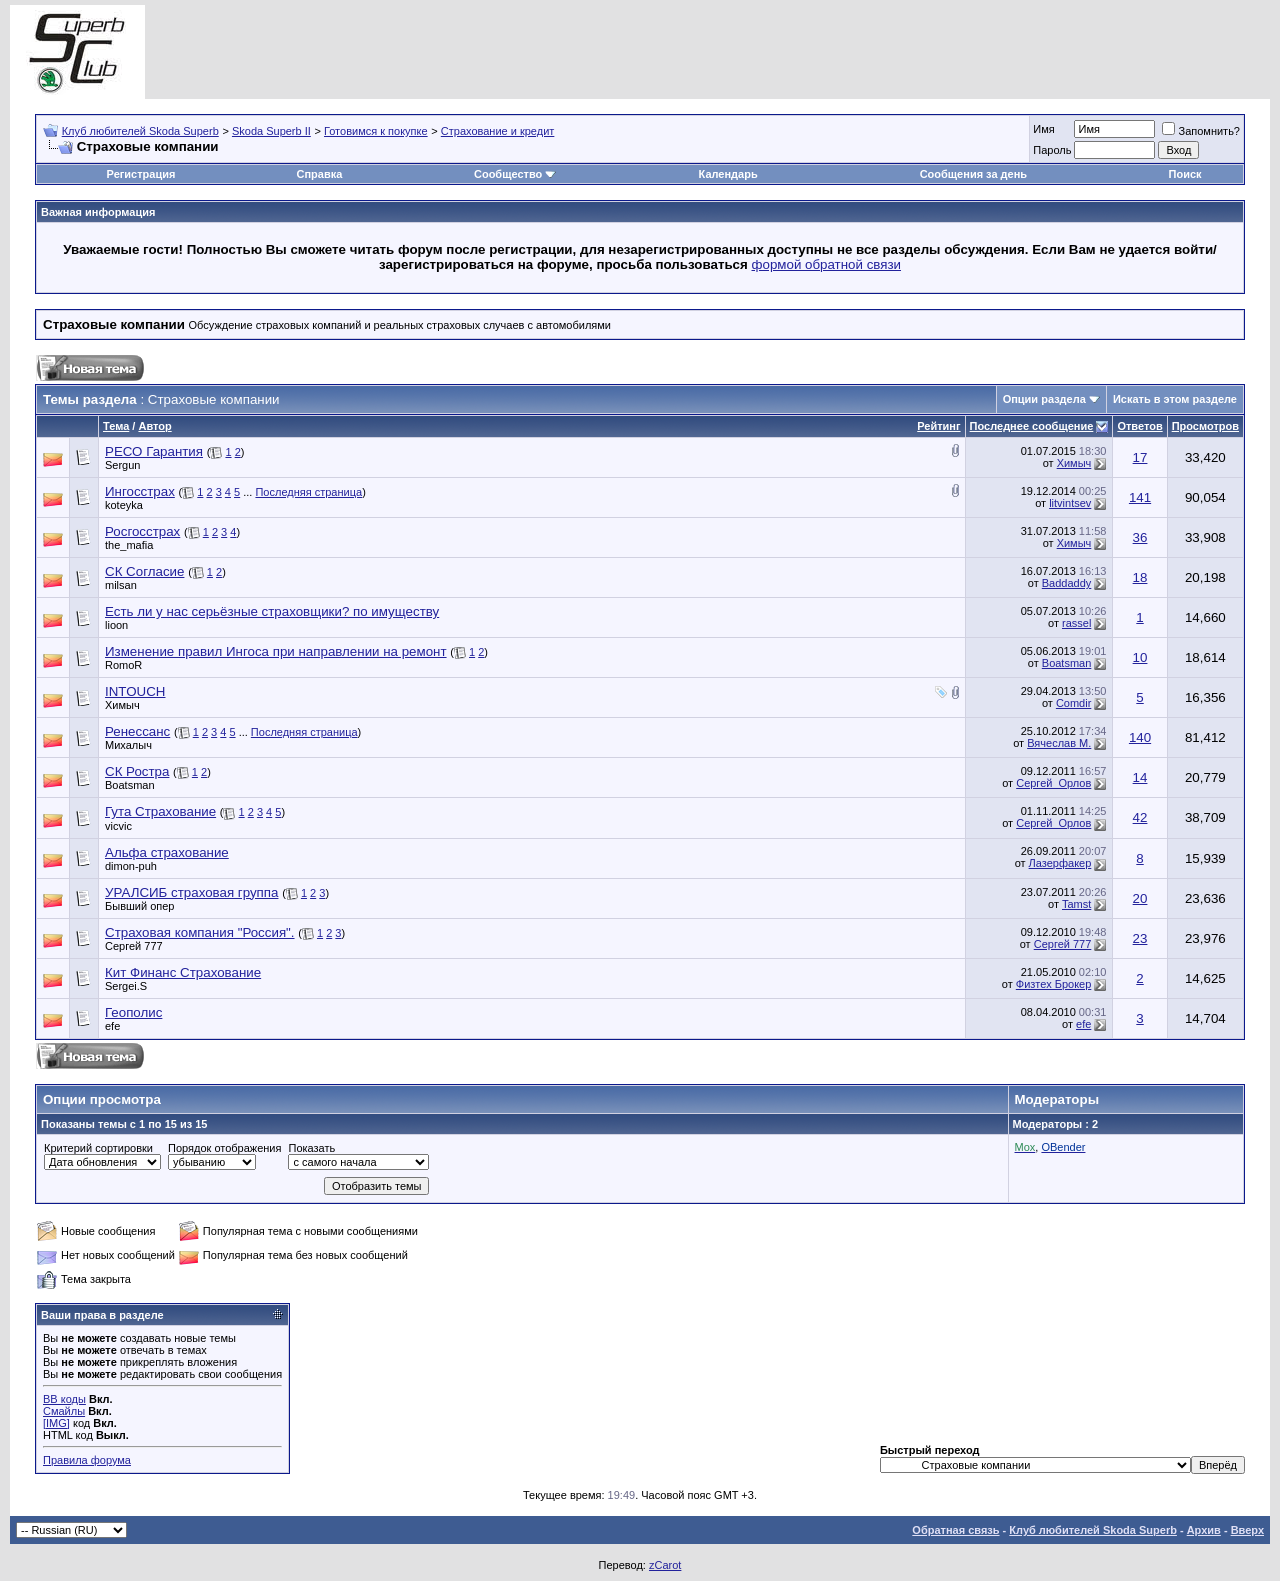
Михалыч (128, 745)
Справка (319, 174)
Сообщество (515, 174)
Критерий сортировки (98, 1148)
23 (1140, 938)
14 (1140, 777)
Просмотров (1205, 426)
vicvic (118, 826)
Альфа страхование (167, 852)
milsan (121, 585)
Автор (154, 426)
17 (1140, 457)
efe (112, 1026)
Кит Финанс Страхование (183, 972)
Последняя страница (308, 492)
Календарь (728, 174)
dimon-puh (131, 866)
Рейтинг (938, 426)
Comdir (1073, 703)
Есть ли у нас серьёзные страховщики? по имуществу (272, 611)
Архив (1204, 1530)
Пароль (1052, 150)
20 (1140, 898)
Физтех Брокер (1054, 984)
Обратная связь (955, 1530)
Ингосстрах (140, 491)
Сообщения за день (973, 174)
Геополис (133, 1012)
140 (1140, 737)
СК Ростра (137, 771)
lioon (116, 625)
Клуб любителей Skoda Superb (140, 131)
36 (1140, 537)
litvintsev (1070, 503)
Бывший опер (139, 906)
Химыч (1074, 463)
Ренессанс (137, 731)
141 (1140, 497)
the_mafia (129, 545)
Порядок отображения (224, 1148)
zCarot (665, 1565)
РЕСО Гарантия (154, 451)
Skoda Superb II (271, 131)
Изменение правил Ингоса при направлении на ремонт (276, 651)
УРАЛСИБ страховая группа (191, 892)
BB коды (64, 1399)
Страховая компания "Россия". (200, 932)
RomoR (123, 665)
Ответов (1139, 426)
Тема (116, 426)
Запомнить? (1201, 131)
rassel (1076, 623)
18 (1140, 577)
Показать (311, 1148)
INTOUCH (135, 691)
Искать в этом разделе (1175, 399)
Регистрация (141, 174)
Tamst (1076, 904)
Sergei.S (126, 986)
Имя (1043, 129)
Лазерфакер (1060, 863)
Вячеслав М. (1059, 743)
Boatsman (1067, 663)
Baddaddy (1067, 583)
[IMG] (56, 1423)
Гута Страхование (160, 811)
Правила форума (87, 1460)
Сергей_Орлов (1053, 783)
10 (1140, 657)
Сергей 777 (134, 946)
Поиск (1185, 174)
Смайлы (64, 1411)
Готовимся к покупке (376, 131)
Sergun (122, 465)
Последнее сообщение (1032, 426)
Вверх (1247, 1530)
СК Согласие (144, 571)
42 (1140, 817)
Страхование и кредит (498, 131)
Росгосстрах (142, 531)
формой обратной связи (827, 264)
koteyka (124, 505)
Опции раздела (1044, 399)
